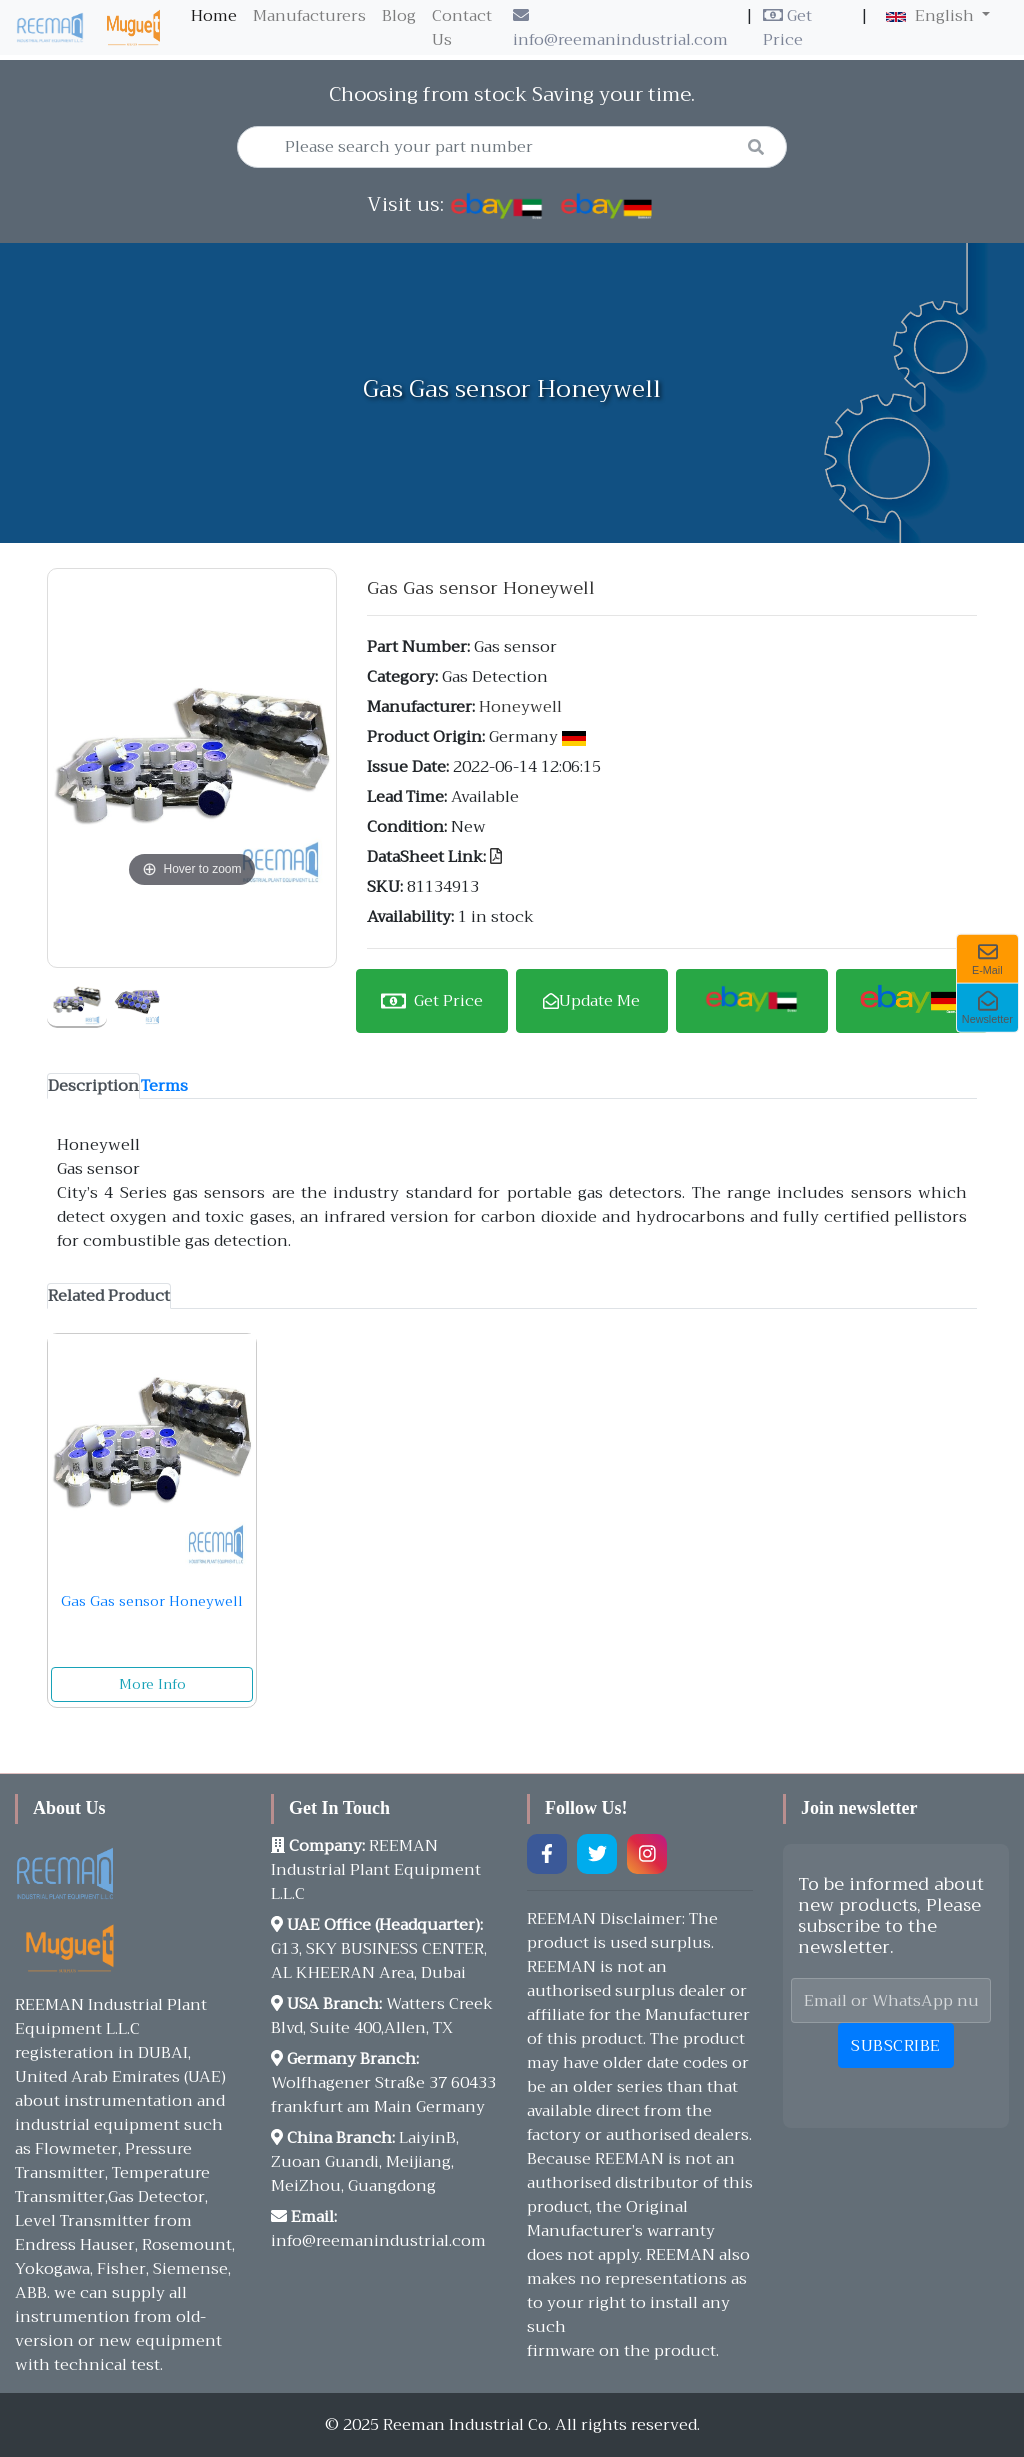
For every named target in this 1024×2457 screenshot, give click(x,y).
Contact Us (462, 28)
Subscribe (896, 2046)
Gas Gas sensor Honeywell (152, 1601)
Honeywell (520, 707)
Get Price (787, 28)
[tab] (93, 1086)
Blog (399, 16)
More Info (152, 1684)
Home (218, 16)
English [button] (932, 16)
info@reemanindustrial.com (620, 30)
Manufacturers (309, 16)
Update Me (591, 1001)
